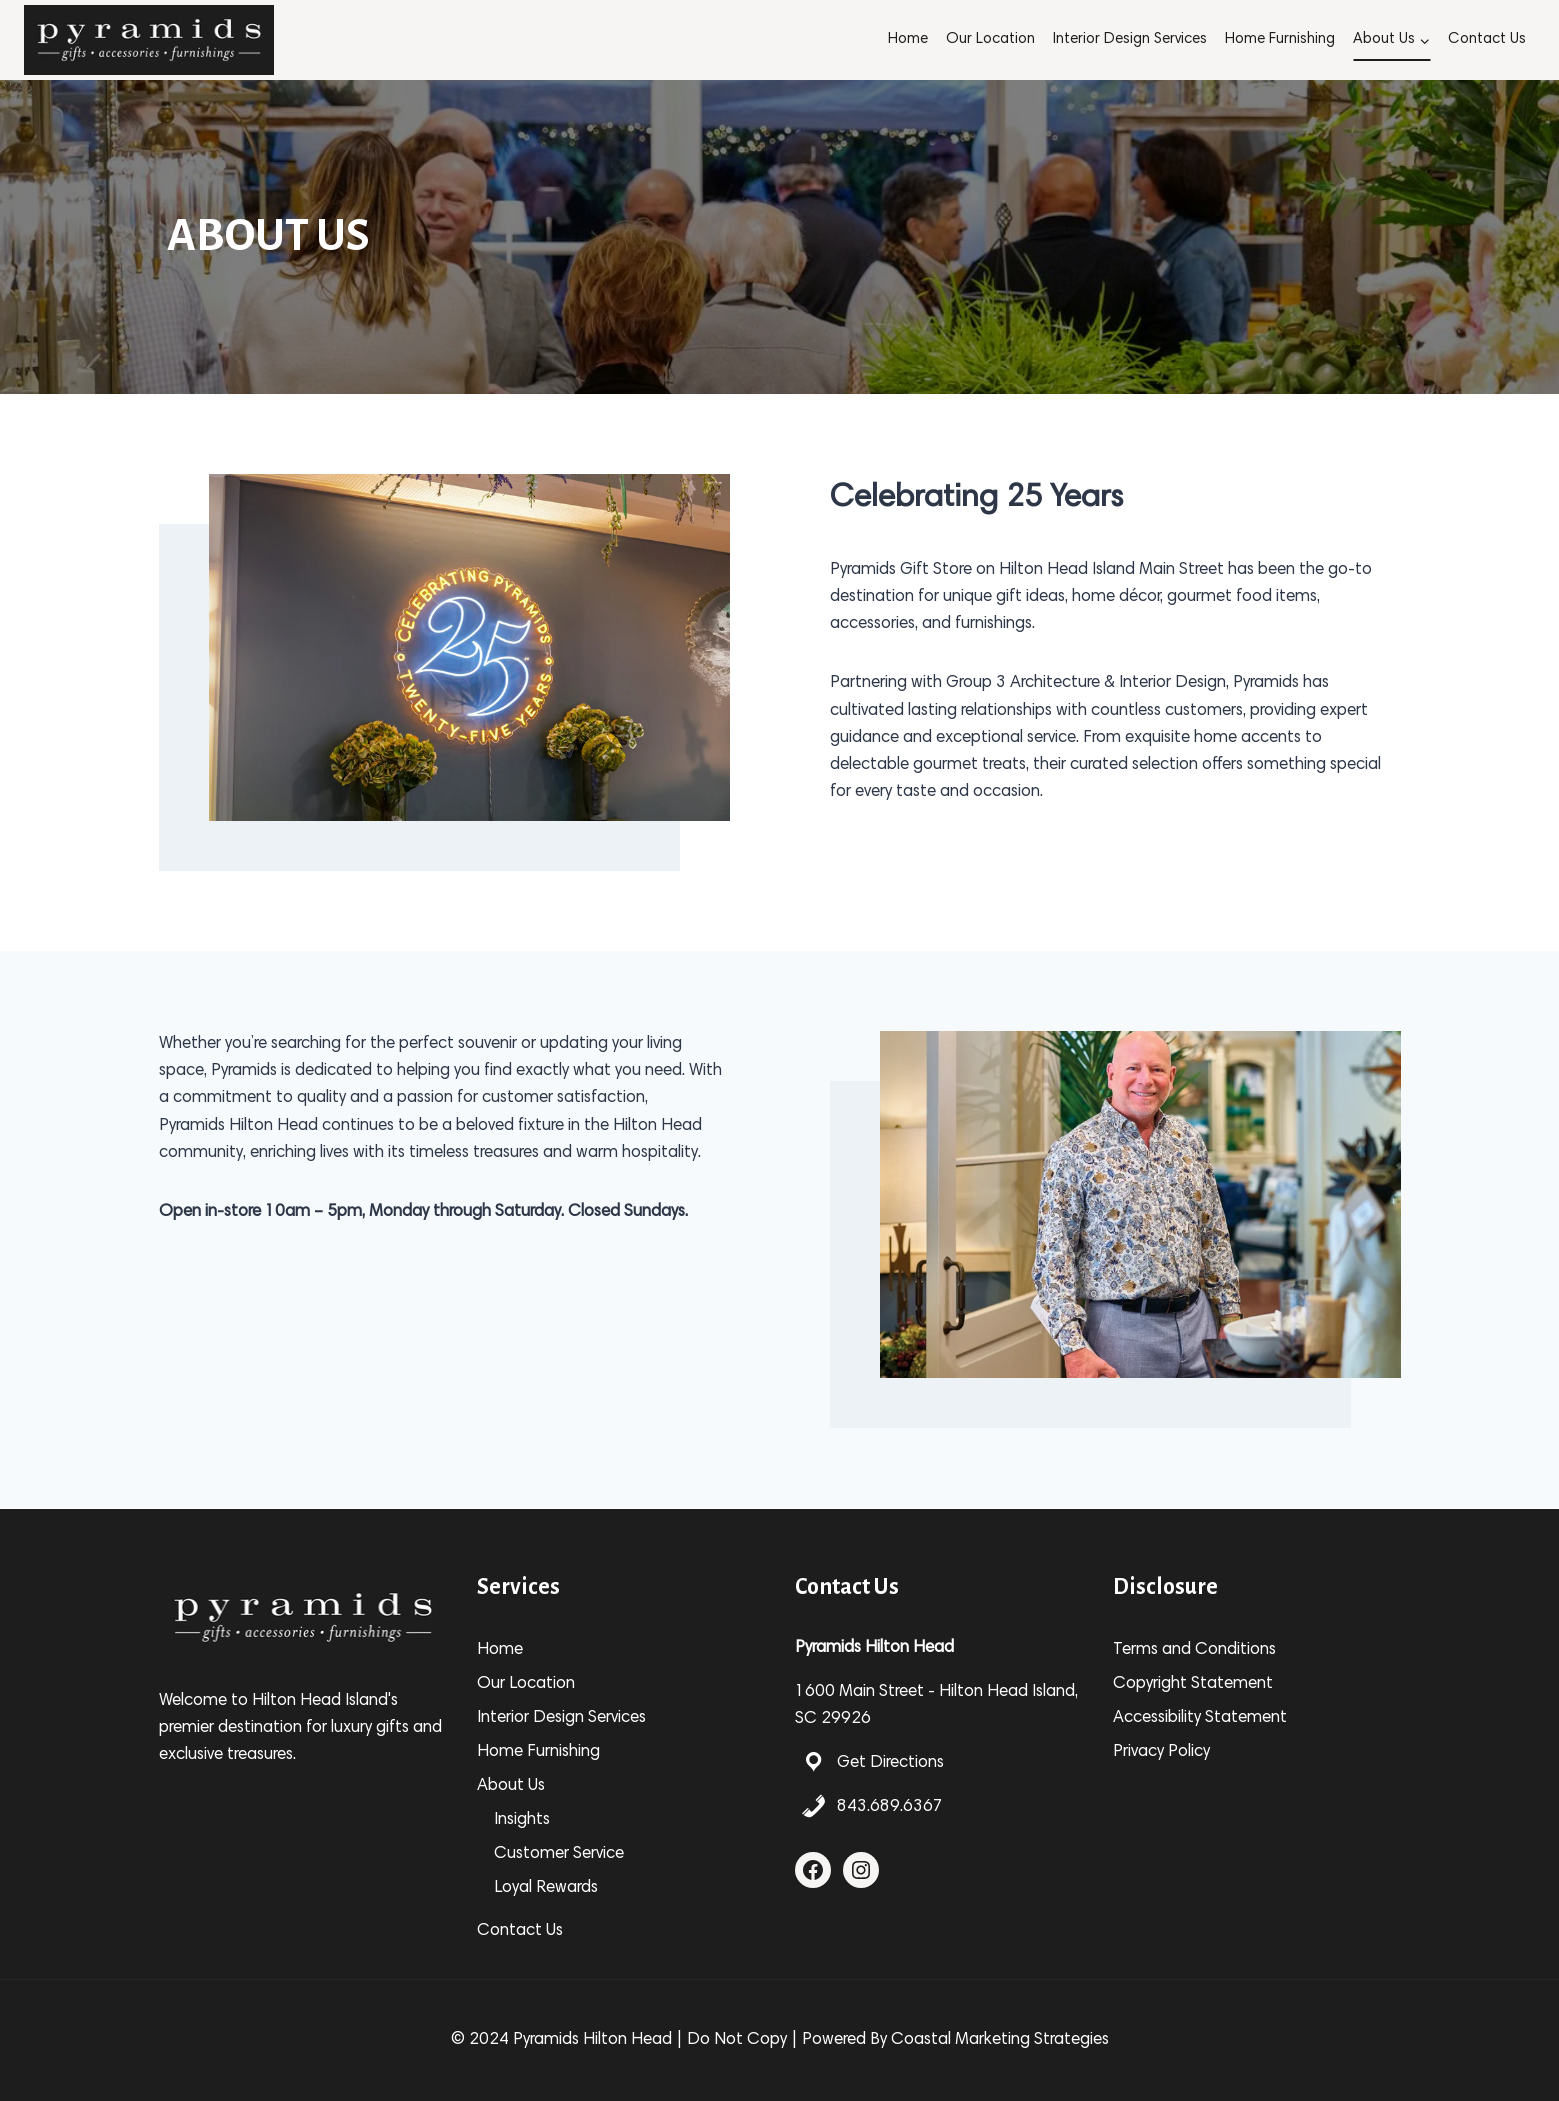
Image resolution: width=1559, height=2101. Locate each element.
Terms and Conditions (1194, 1650)
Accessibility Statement (1200, 1718)
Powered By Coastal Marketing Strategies (955, 2040)
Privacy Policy (1161, 1752)
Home (908, 39)
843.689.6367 (890, 1807)
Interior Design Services (1130, 39)
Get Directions (890, 1763)
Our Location (990, 39)
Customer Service (559, 1854)
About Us (511, 1786)
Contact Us (1487, 39)
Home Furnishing (1280, 39)
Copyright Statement (1193, 1684)
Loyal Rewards (546, 1888)
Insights (522, 1820)
